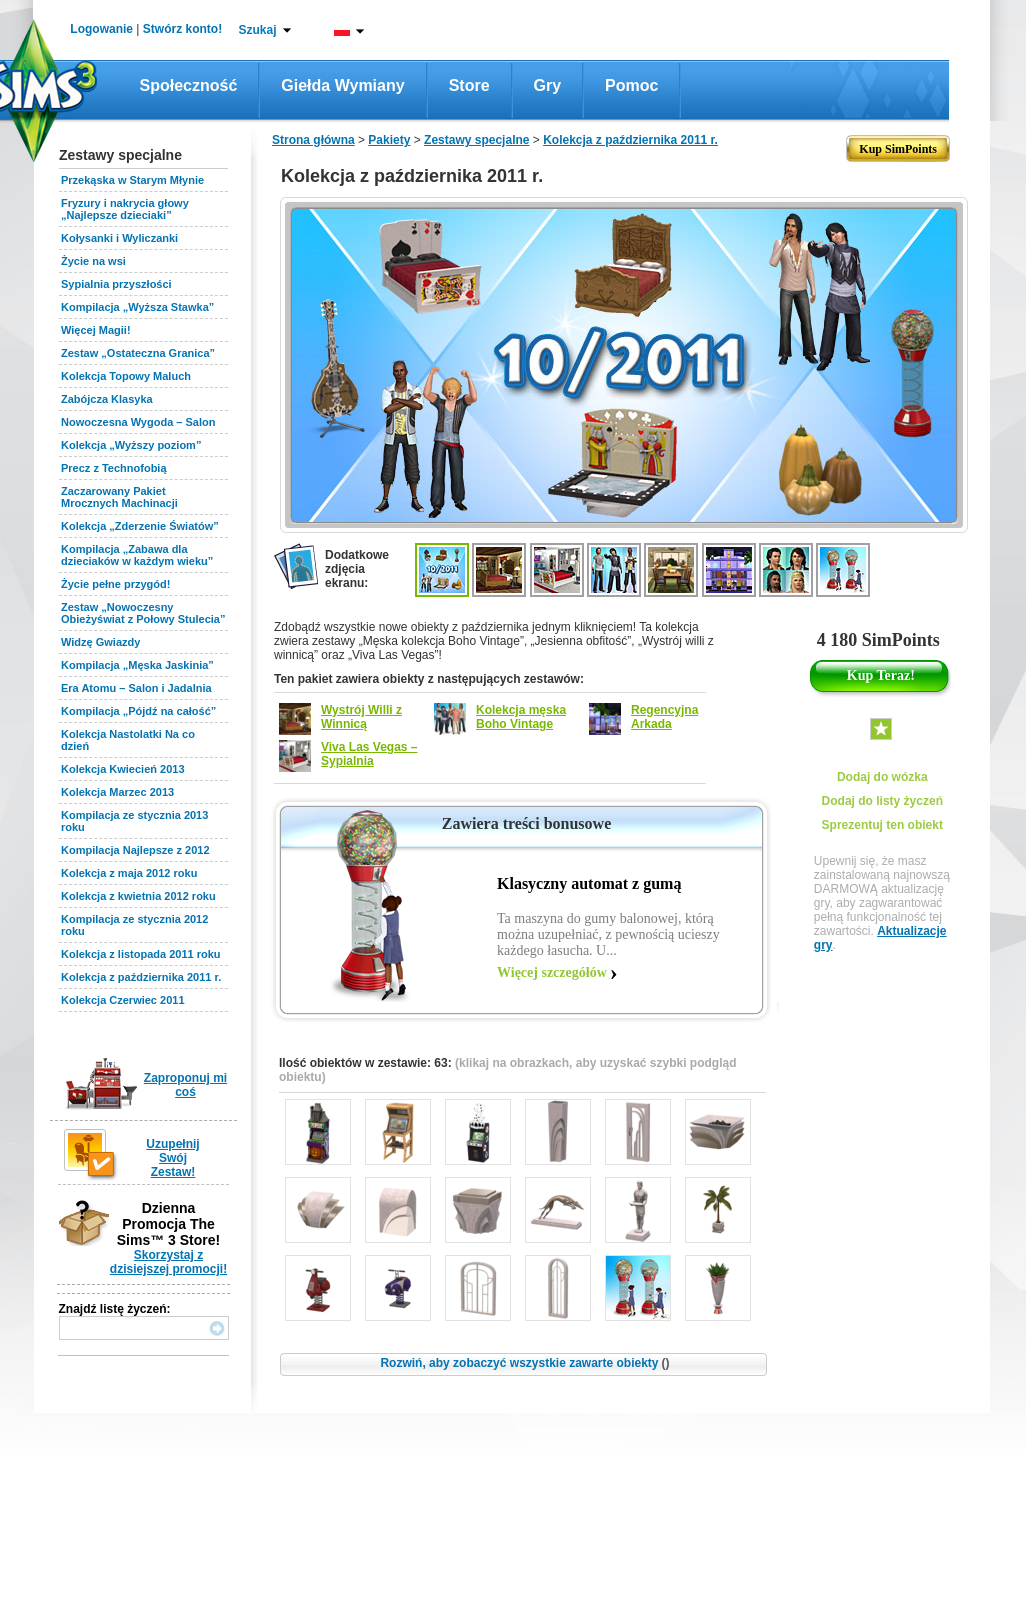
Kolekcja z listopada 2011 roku (141, 954)
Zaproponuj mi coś (185, 1085)
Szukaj (257, 30)
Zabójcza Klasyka (107, 399)
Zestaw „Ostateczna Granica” (138, 353)
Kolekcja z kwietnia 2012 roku (138, 896)
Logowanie (101, 29)
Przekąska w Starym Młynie (132, 180)
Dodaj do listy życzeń (882, 801)
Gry (548, 85)
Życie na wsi (93, 261)
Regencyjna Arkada (664, 717)
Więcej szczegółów (552, 972)
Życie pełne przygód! (115, 584)
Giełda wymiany (342, 85)
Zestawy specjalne (476, 140)
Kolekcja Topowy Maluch (126, 376)
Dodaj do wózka (882, 777)
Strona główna (313, 140)
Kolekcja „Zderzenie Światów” (140, 526)
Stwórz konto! (182, 29)
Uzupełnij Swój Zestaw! (172, 1158)
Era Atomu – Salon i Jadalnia (136, 688)
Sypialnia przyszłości (116, 284)
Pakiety (389, 140)
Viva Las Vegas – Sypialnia (369, 754)
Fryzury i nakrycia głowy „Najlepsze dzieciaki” (125, 209)
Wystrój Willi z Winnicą (361, 717)
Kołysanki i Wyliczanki (119, 238)
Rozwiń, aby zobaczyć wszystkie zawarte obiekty (524, 1363)
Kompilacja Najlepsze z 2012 (135, 850)
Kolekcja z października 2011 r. (141, 977)
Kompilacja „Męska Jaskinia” (137, 665)
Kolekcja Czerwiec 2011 (123, 1000)
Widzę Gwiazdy (100, 642)
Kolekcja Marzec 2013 (117, 792)
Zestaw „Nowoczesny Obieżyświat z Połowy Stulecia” (143, 613)
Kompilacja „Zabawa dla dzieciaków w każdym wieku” (137, 555)
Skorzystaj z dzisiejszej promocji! (168, 1262)
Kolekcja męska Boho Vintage (521, 717)
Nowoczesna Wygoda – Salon (138, 422)
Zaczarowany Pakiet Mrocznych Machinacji (119, 497)
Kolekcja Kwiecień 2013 (123, 769)
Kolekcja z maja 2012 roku (129, 873)
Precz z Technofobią (114, 468)
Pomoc (631, 85)
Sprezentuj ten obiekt (882, 825)
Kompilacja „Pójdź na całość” (138, 711)
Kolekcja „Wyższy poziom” (131, 445)
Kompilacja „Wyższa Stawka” (137, 307)
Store (469, 85)
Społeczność (189, 85)
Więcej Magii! (96, 330)
